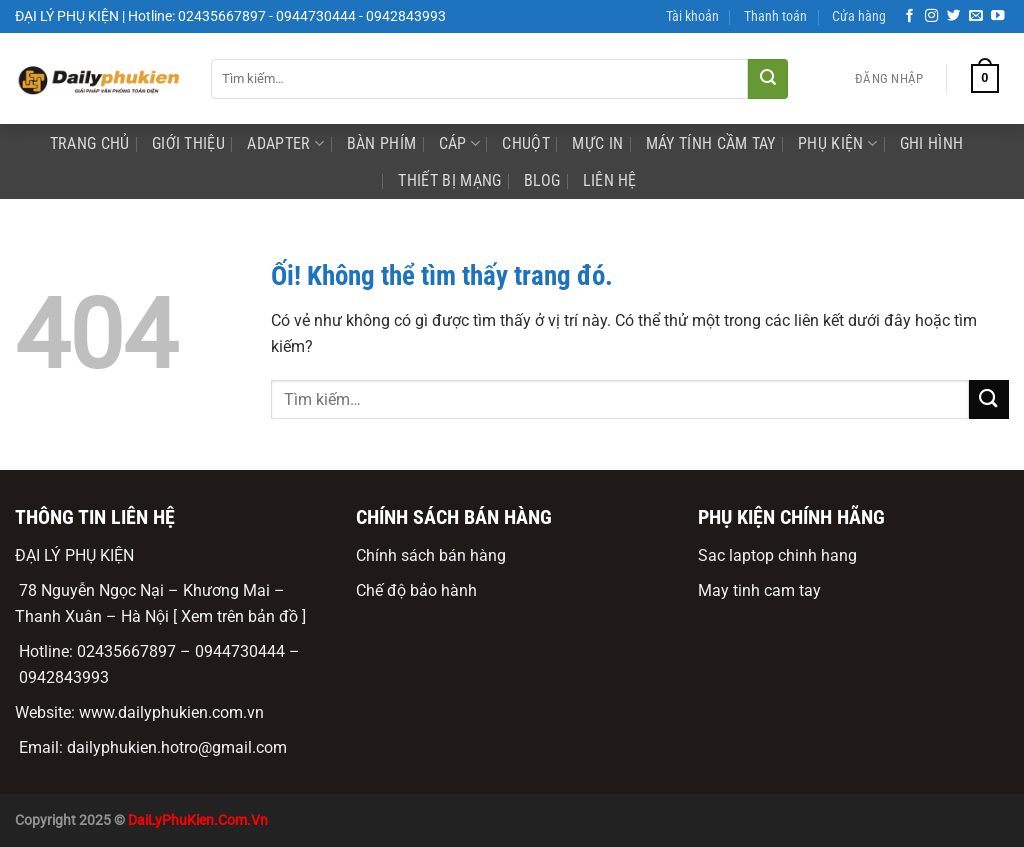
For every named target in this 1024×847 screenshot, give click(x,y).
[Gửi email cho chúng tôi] (976, 16)
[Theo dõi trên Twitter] (954, 16)
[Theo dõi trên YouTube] (998, 16)
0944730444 (240, 651)
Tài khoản (692, 16)
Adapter (285, 144)
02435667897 (126, 651)
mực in (597, 143)
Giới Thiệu (188, 143)
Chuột (526, 143)
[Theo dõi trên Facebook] (910, 16)
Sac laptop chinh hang (777, 555)
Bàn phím (382, 143)
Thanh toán (775, 16)
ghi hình (932, 143)
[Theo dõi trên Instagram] (932, 16)
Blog (542, 180)
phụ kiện (837, 144)
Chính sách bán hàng (431, 555)
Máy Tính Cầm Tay (711, 143)
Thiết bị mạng (449, 180)
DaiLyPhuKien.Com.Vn (198, 820)
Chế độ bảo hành (416, 590)
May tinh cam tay (759, 590)
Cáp (459, 144)
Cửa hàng (859, 16)
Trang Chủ (90, 143)
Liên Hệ (610, 180)
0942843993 (64, 677)
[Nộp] (768, 79)
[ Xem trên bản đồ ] (239, 616)
